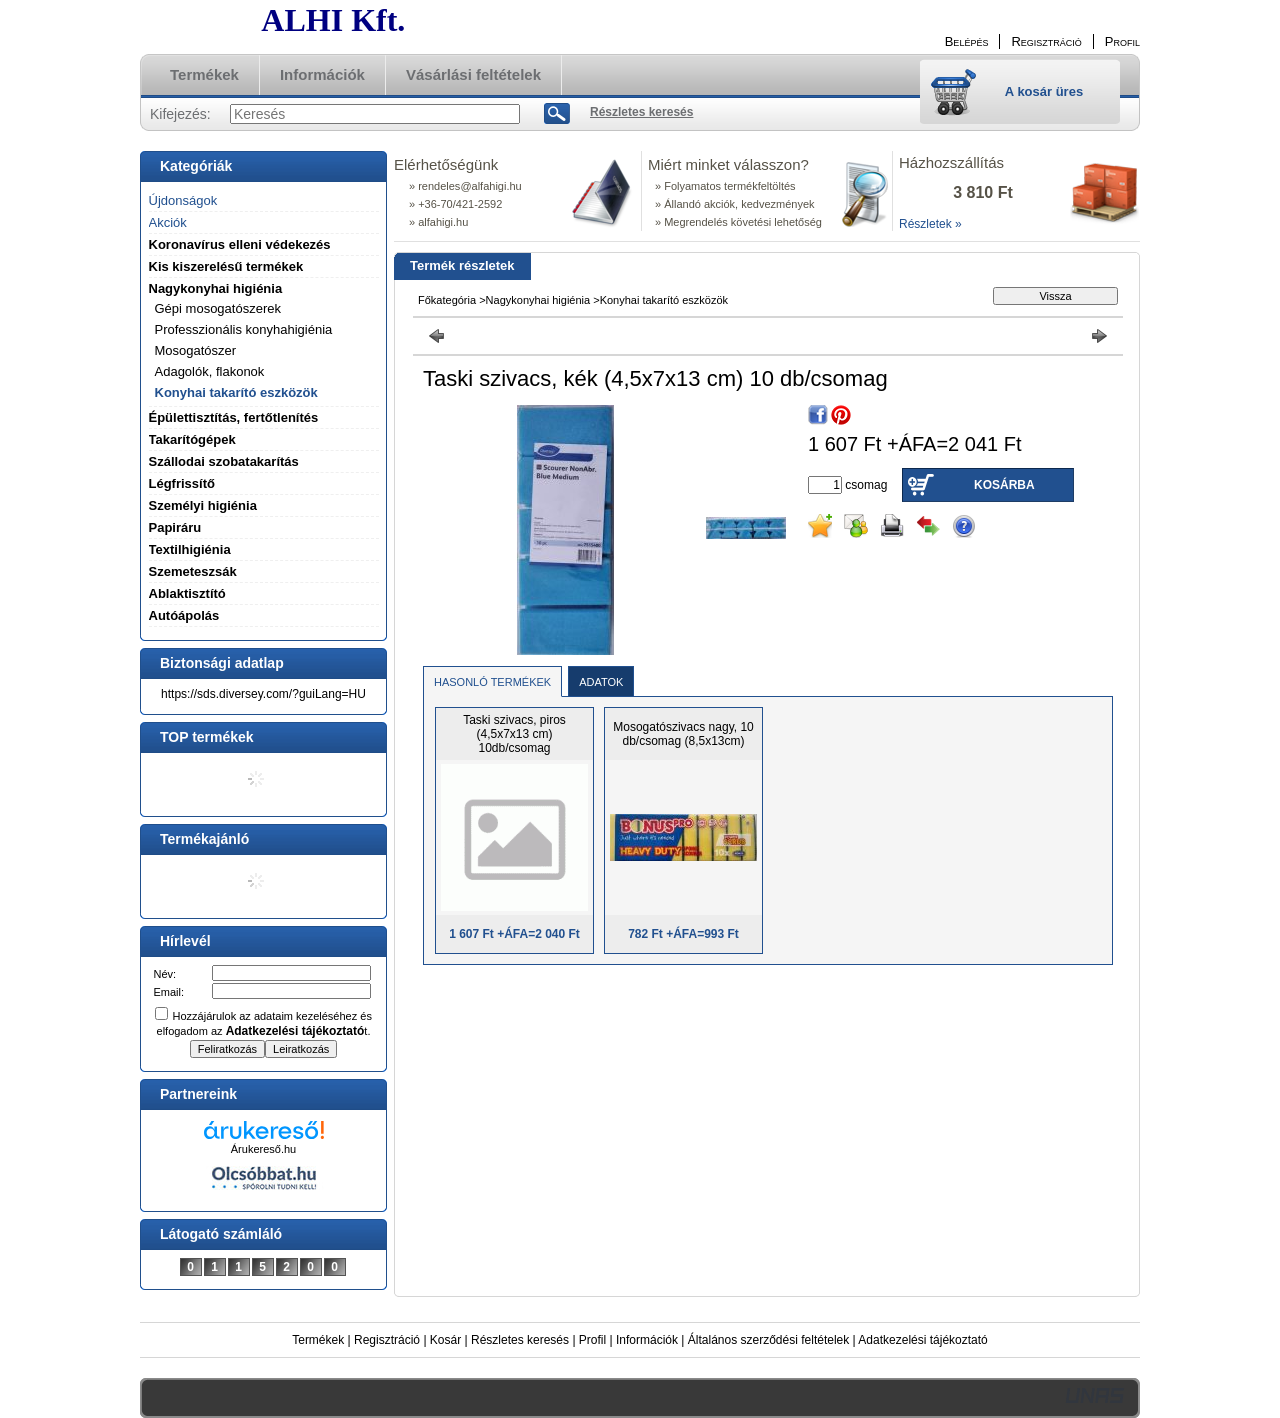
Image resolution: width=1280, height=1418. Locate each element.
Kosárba (1004, 485)
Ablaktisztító (187, 593)
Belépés (967, 41)
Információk (647, 1340)
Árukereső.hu (263, 1149)
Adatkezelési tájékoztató (922, 1340)
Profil (592, 1340)
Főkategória (447, 300)
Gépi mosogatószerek (218, 308)
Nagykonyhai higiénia (538, 300)
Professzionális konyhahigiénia (244, 329)
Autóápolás (184, 615)
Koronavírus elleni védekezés (240, 244)
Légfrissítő (182, 483)
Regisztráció (387, 1340)
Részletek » (930, 224)
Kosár (445, 1340)
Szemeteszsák (193, 571)
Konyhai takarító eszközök (236, 392)
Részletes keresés (520, 1340)
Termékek (318, 1340)
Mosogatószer (196, 350)
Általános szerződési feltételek (768, 1340)
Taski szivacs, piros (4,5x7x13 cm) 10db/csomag (514, 734)
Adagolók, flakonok (210, 371)
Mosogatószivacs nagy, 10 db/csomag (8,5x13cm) (683, 734)
